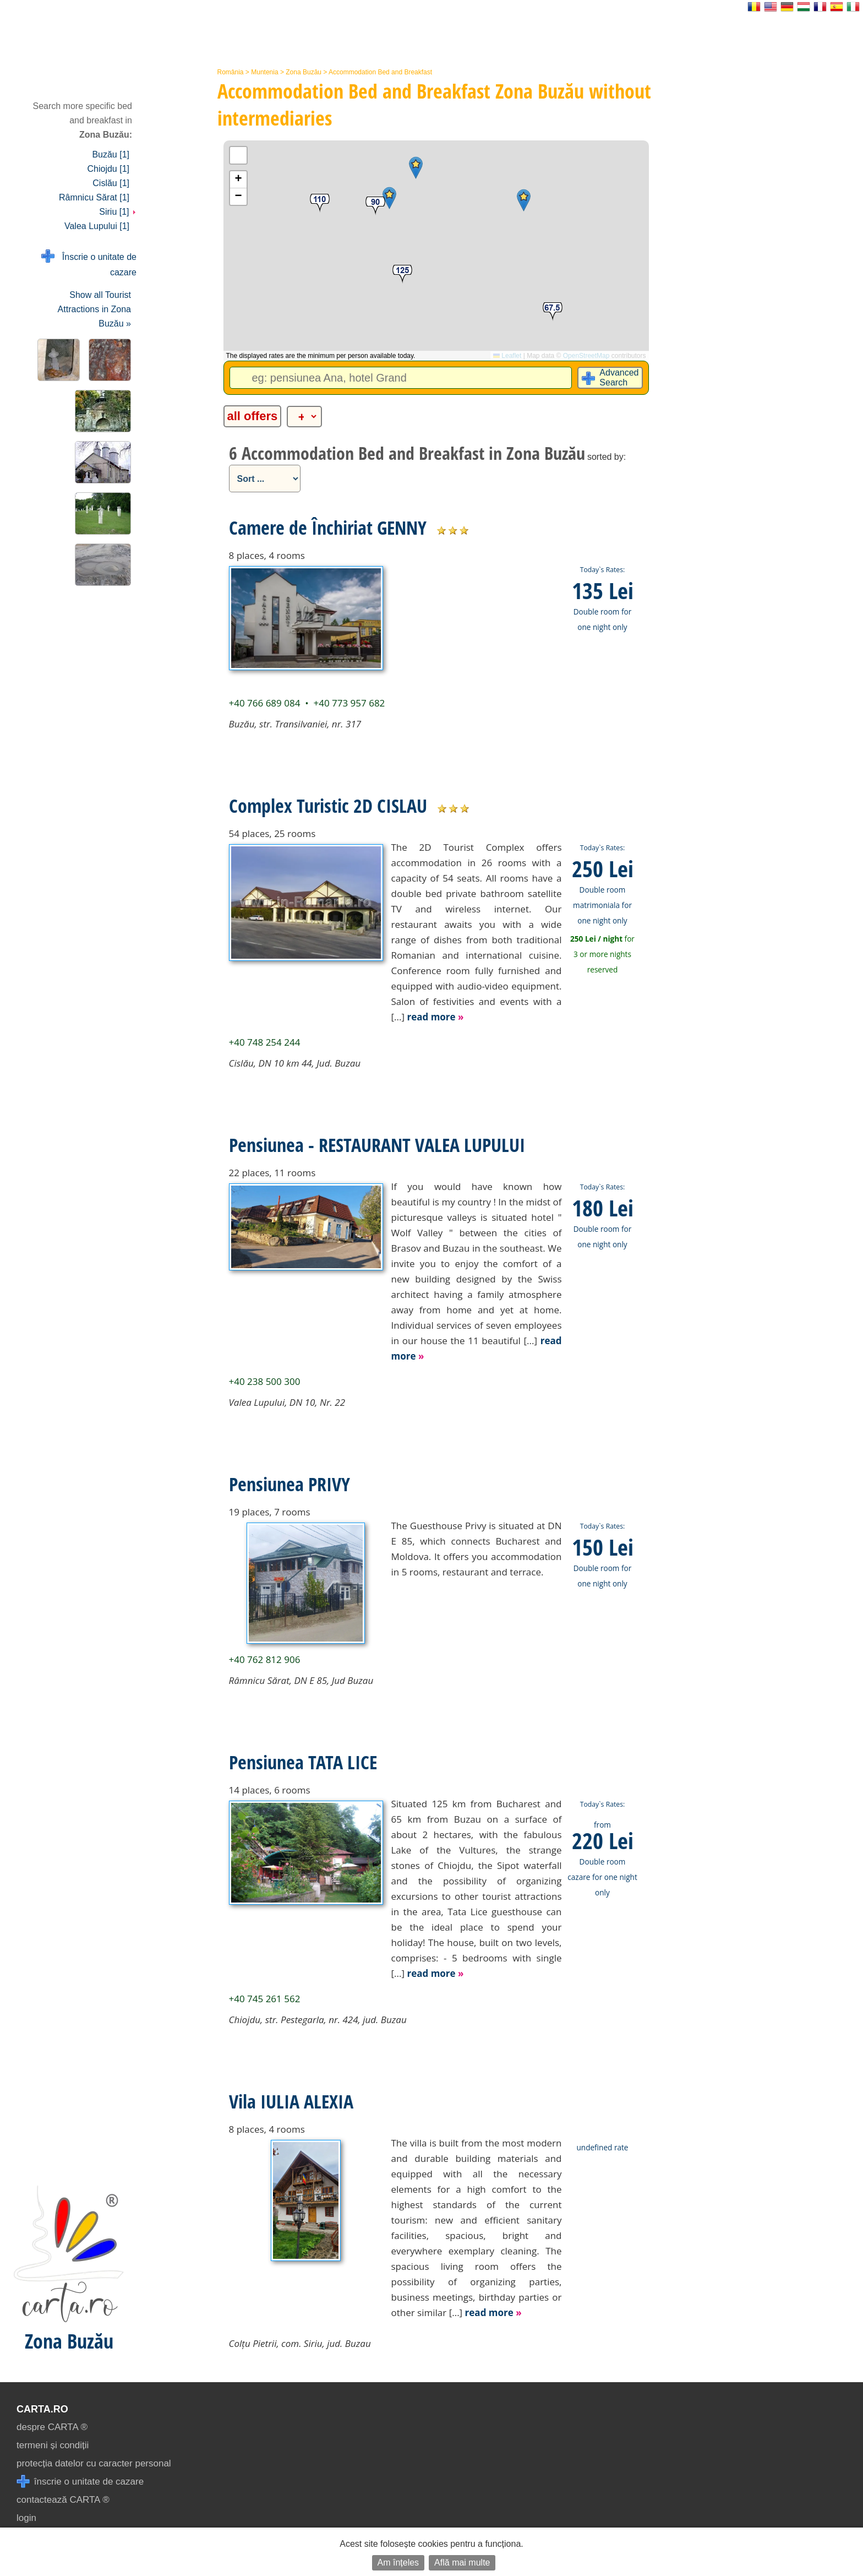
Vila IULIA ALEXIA (291, 2101)
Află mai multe (462, 2562)
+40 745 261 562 (265, 1998)
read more (435, 1016)
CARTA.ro (42, 2409)
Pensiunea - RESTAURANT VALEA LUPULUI (377, 1144)
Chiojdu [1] (109, 168)
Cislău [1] (110, 183)
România (230, 72)
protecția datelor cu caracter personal (94, 2463)
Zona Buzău (303, 72)
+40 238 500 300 (265, 1381)
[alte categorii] (304, 416)
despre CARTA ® (52, 2427)
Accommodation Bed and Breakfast (380, 72)
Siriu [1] (117, 211)
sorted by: (606, 456)
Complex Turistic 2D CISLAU (328, 805)
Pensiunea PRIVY (289, 1484)
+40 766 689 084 (265, 703)
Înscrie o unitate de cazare (88, 263)
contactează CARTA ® (63, 2500)
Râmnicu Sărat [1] (94, 197)
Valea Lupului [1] (96, 226)
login (26, 2518)
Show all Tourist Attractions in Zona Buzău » (94, 309)
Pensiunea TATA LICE (303, 1762)
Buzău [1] (110, 154)
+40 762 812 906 (265, 1659)
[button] (416, 167)
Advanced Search (618, 377)
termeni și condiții (53, 2445)
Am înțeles (398, 2562)
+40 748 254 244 (265, 1042)
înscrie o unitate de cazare (80, 2481)
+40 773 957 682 (349, 703)
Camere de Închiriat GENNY (328, 527)
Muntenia (264, 72)
